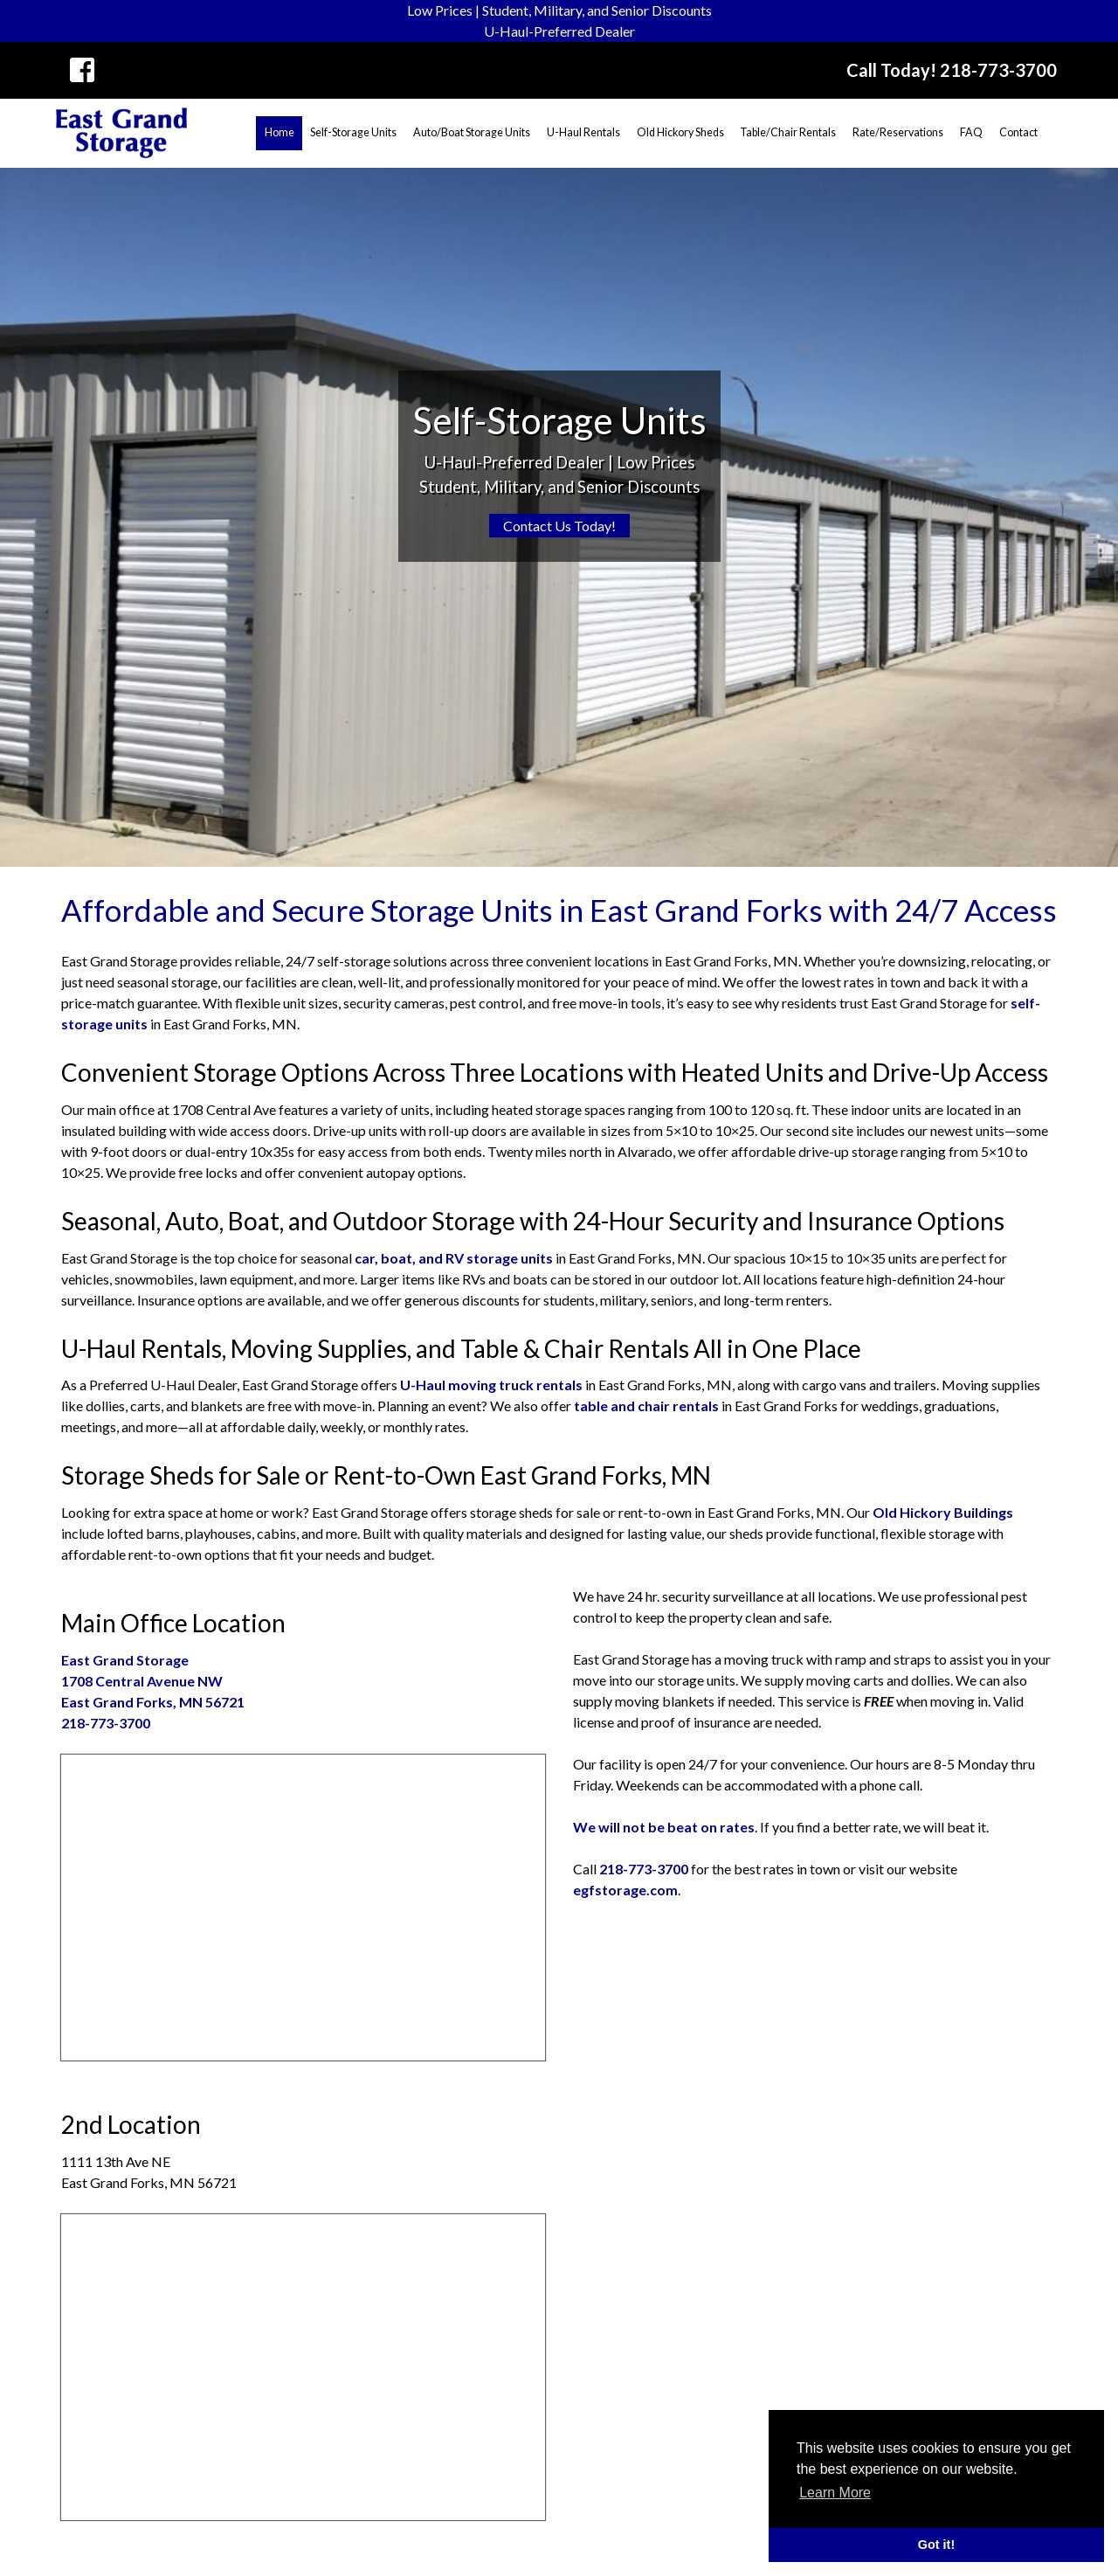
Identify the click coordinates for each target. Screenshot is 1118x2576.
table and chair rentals (646, 1405)
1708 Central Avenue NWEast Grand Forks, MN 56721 (153, 1681)
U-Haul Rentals (583, 132)
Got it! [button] (936, 2545)
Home (279, 132)
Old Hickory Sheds (680, 132)
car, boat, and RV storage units (454, 1258)
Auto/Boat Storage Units (471, 132)
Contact (1018, 132)
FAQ (971, 132)
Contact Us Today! (559, 525)
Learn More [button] (835, 2492)
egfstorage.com (625, 1889)
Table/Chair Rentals (788, 132)
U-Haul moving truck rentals (491, 1384)
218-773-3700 (105, 1722)
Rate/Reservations (897, 132)
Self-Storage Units (353, 132)
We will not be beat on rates (664, 1826)
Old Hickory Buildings (943, 1512)
